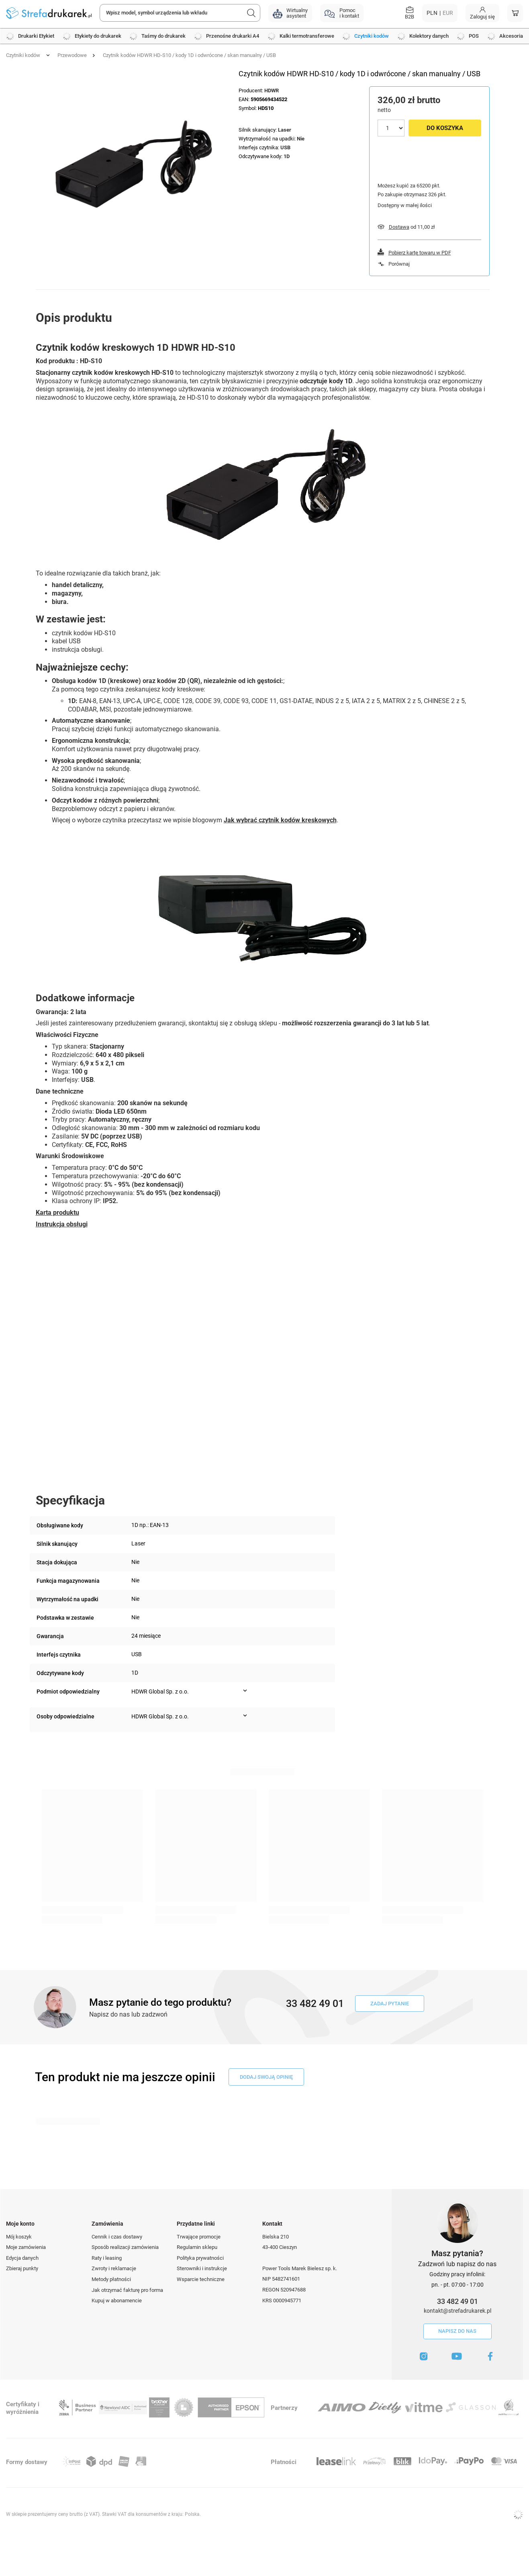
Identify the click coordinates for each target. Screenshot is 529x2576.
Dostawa (399, 227)
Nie (300, 139)
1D (287, 156)
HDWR (271, 90)
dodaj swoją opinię (266, 2077)
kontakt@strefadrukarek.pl (457, 2311)
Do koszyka (445, 128)
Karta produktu (57, 1212)
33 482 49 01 (457, 2301)
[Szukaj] (251, 13)
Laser (284, 130)
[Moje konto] (482, 13)
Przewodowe (72, 55)
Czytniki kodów (23, 55)
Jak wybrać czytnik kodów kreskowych (280, 820)
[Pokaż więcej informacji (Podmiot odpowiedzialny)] (245, 1690)
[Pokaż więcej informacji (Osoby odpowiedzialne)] (245, 1715)
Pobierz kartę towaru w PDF (419, 253)
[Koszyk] (515, 13)
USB (285, 147)
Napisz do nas (457, 2331)
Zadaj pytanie (389, 2004)
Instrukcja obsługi (62, 1224)
